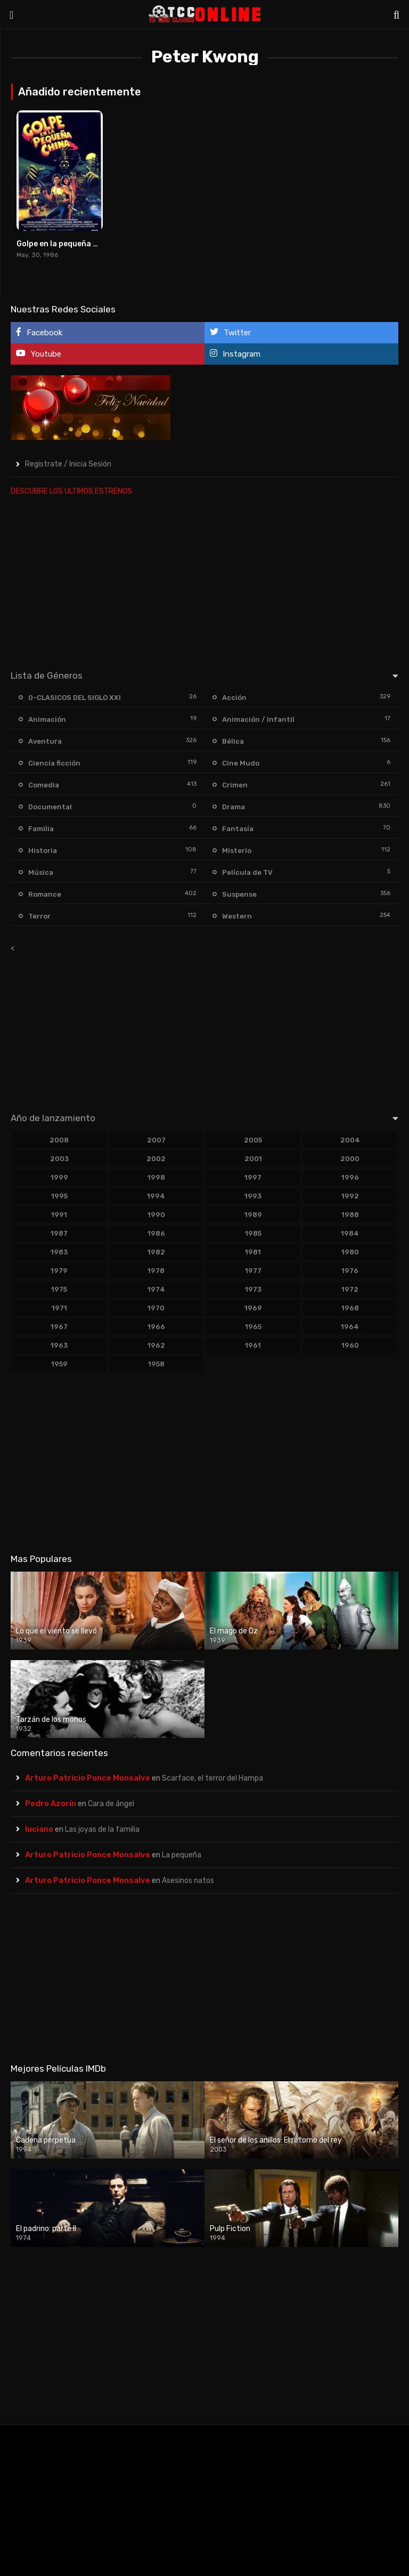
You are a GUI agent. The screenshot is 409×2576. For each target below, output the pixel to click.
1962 (156, 1345)
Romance (44, 894)
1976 (349, 1271)
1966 (156, 1327)
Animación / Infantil (258, 719)
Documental (50, 807)
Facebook (39, 332)
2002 (156, 1159)
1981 (253, 1252)
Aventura (45, 741)
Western (237, 916)
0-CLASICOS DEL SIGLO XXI (74, 698)
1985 (253, 1233)
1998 (156, 1177)
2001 (253, 1159)
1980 (350, 1252)
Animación (47, 719)
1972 (349, 1289)
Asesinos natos (188, 1880)
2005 (253, 1140)
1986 (156, 1233)
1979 (59, 1271)
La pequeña (181, 1854)
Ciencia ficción (54, 763)
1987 (59, 1233)
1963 (59, 1345)
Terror (39, 916)
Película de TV (247, 872)
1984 (350, 1233)
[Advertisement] (204, 580)
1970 (156, 1308)
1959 (59, 1364)
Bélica (233, 741)
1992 (350, 1196)
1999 (59, 1177)
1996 (350, 1177)
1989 (253, 1215)
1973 (253, 1289)
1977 (253, 1271)
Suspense (239, 894)
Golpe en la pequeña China (65, 243)
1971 (59, 1308)
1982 (156, 1252)
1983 (59, 1252)
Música (40, 872)
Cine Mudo (240, 763)
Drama (233, 807)
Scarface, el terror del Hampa (212, 1778)
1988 (350, 1215)
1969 (253, 1308)
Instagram (235, 354)
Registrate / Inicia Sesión (68, 464)
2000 (349, 1159)
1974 (156, 1289)
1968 (350, 1308)
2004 (350, 1140)
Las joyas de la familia (102, 1829)
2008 (59, 1140)
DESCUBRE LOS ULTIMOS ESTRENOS (71, 491)
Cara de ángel (111, 1803)
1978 (156, 1271)
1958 (156, 1364)
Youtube (38, 354)
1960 (350, 1345)
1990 (156, 1215)
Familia (41, 829)
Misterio (236, 851)
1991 (59, 1215)
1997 (252, 1177)
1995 (59, 1196)
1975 (59, 1289)
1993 (252, 1196)
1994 (156, 1196)
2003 (59, 1159)
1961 (253, 1345)
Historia (42, 851)
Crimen (235, 785)
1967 (59, 1327)
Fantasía (237, 829)
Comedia (43, 785)
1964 (350, 1327)
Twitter (230, 332)
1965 (253, 1327)
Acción (234, 698)
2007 (156, 1140)
